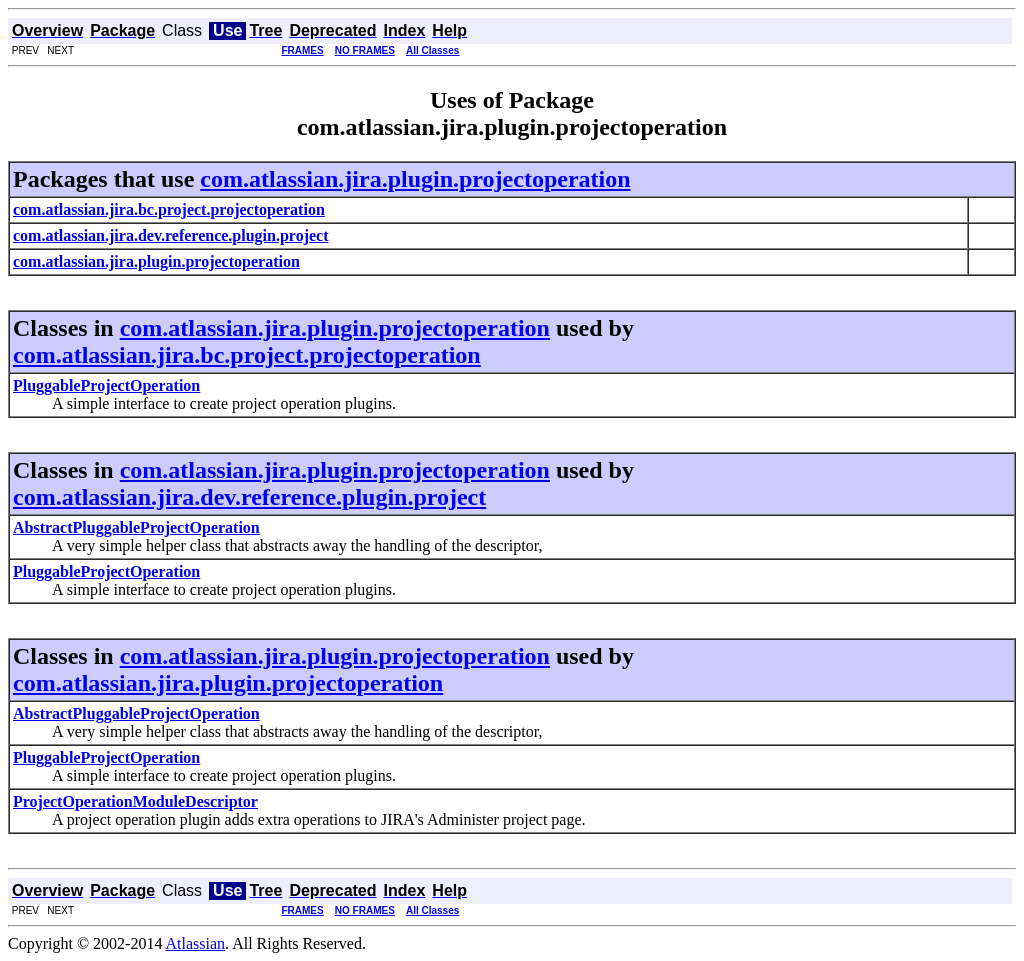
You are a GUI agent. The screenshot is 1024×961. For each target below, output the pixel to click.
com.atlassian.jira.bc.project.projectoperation (247, 355)
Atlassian (196, 943)
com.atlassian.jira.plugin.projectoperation (415, 179)
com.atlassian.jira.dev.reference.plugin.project (249, 497)
